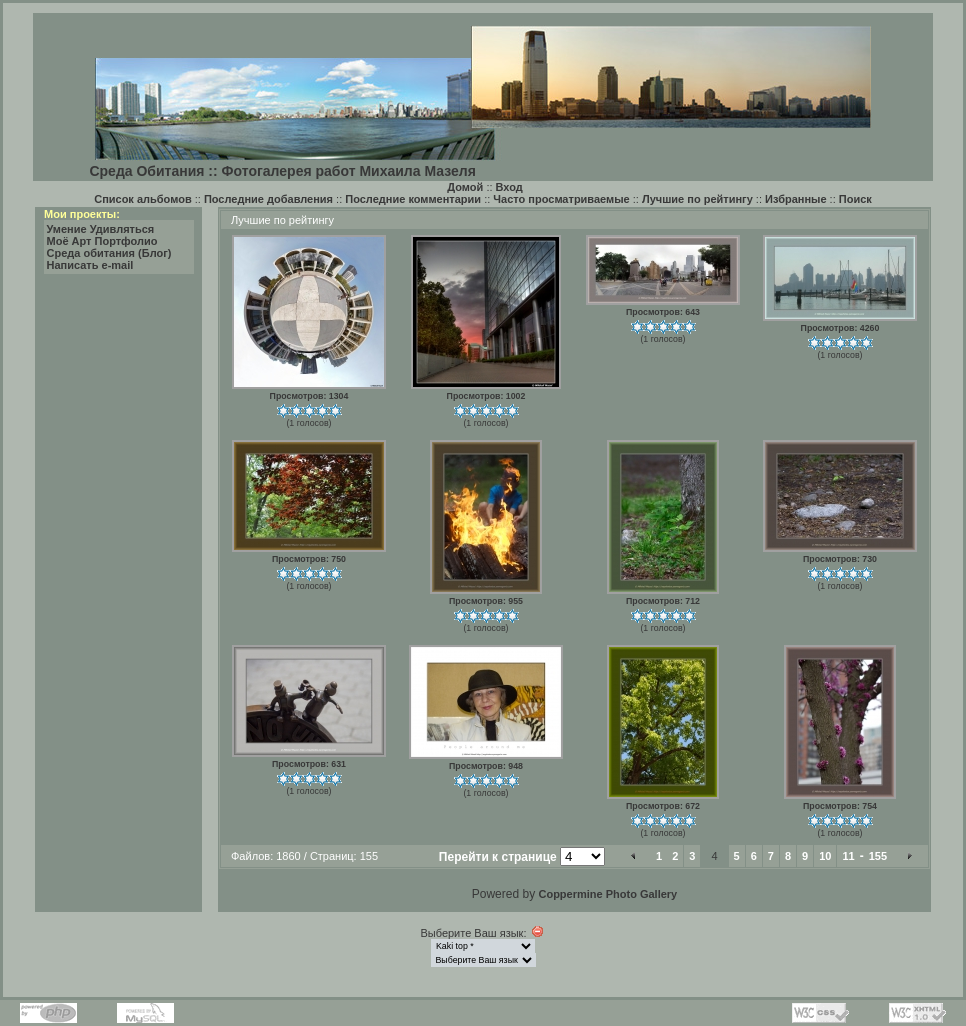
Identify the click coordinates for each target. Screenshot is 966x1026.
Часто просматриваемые (561, 199)
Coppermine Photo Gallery (607, 894)
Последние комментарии (413, 199)
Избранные (796, 199)
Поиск (855, 199)
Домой (465, 187)
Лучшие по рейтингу (697, 199)
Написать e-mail (90, 265)
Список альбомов (142, 199)
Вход (509, 187)
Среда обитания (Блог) (109, 253)
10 (825, 856)
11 (848, 856)
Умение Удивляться (101, 229)
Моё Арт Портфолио (102, 241)
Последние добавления (268, 199)
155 (878, 856)
